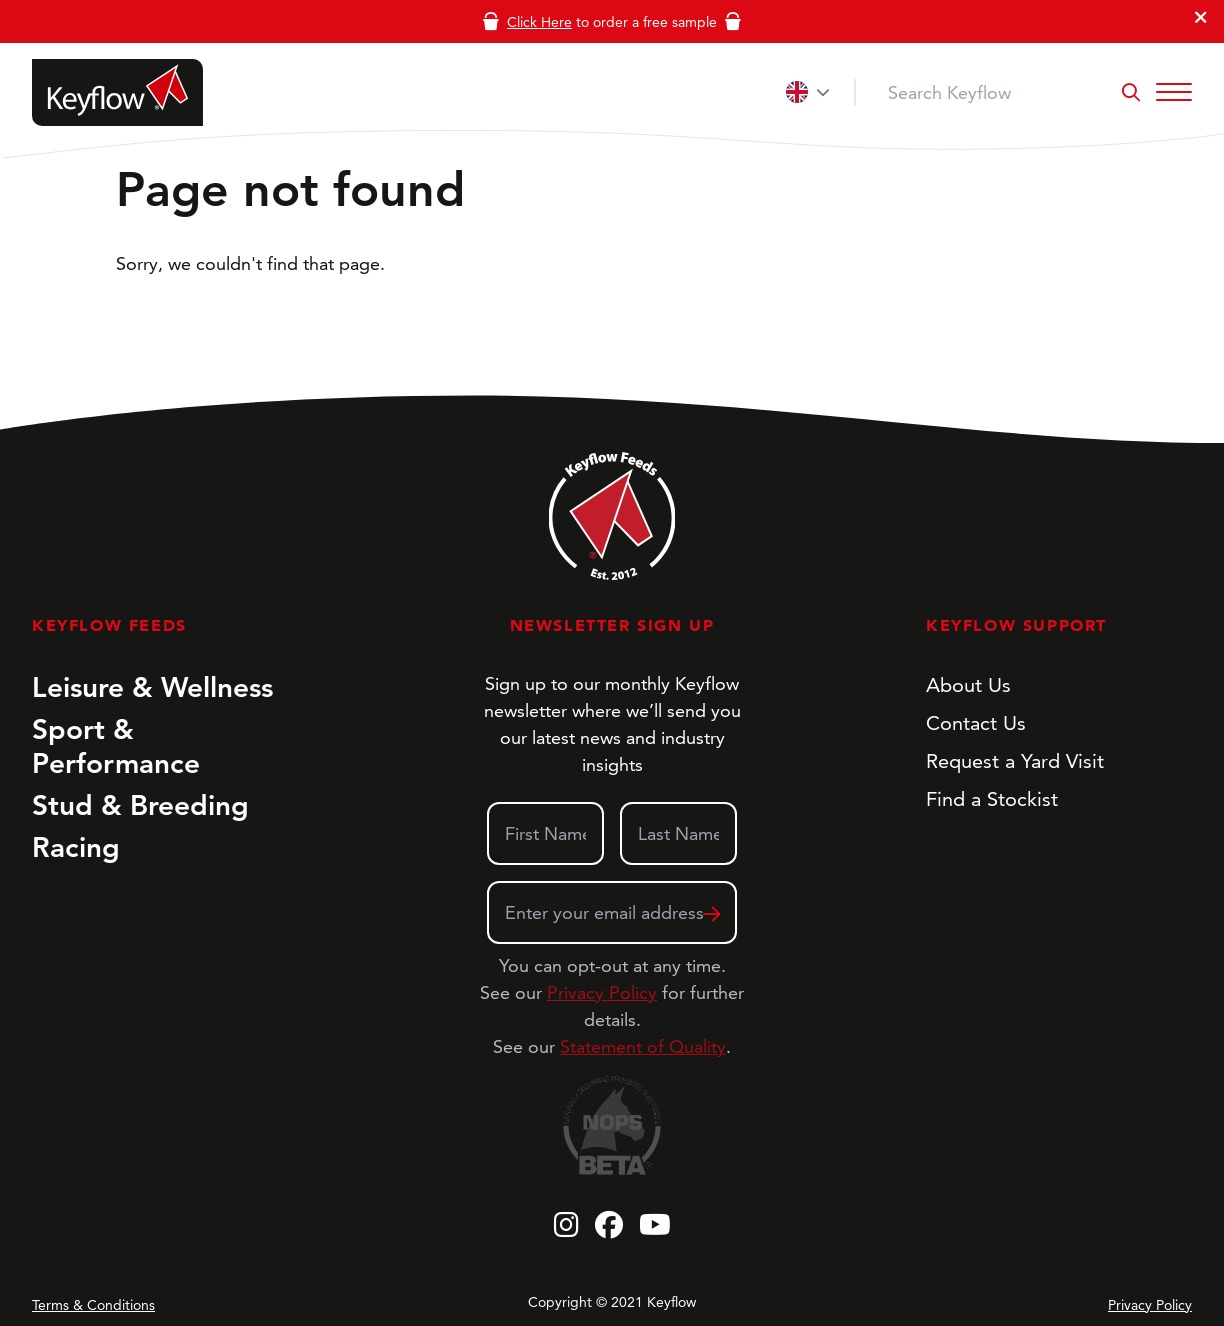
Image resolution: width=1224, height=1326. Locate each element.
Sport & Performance (116, 746)
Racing (76, 847)
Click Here (539, 22)
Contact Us (976, 723)
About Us (968, 685)
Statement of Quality (643, 1046)
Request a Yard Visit (1015, 761)
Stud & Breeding (140, 805)
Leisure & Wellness (152, 687)
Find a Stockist (992, 799)
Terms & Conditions (93, 1305)
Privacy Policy (602, 992)
